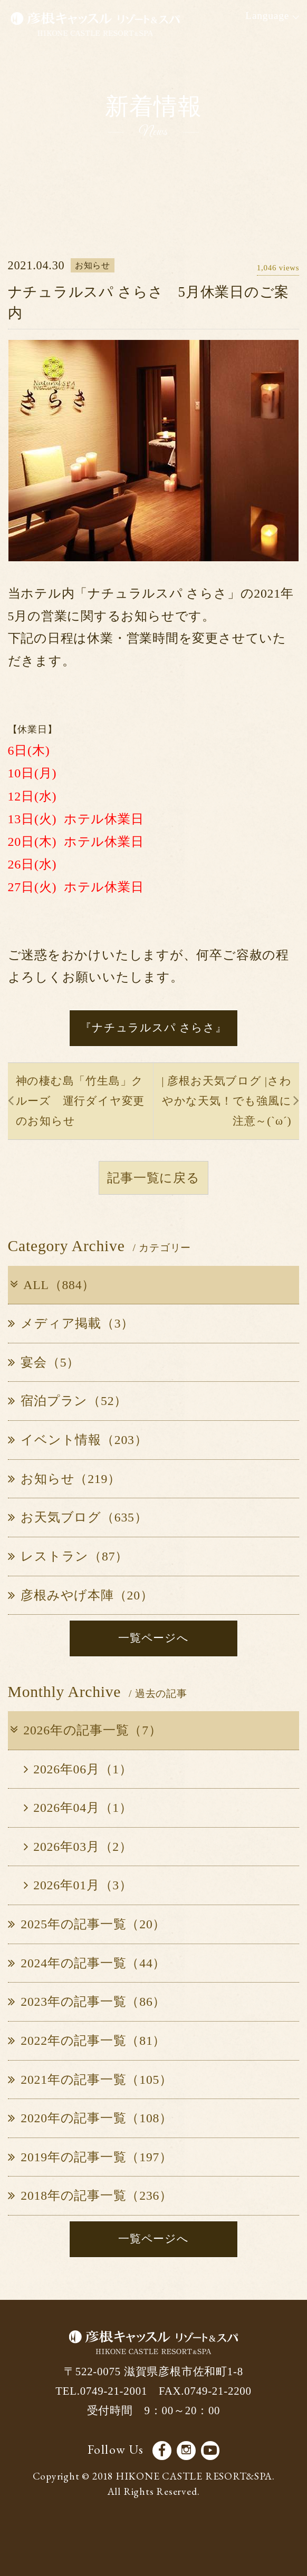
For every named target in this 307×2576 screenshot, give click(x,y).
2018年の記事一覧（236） (90, 2195)
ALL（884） (51, 1285)
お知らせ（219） (64, 1479)
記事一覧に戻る (153, 1178)
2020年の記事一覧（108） (90, 2118)
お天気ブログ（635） (78, 1517)
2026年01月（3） (78, 1885)
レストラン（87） (68, 1556)
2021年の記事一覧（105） (90, 2079)
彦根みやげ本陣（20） (81, 1595)
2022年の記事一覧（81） (87, 2040)
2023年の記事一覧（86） (87, 2001)
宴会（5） (44, 1362)
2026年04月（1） (78, 1807)
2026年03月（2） (78, 1846)
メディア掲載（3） (71, 1323)
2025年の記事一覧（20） (87, 1924)
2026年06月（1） (78, 1769)
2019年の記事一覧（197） (90, 2157)
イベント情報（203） (78, 1440)
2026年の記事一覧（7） (85, 1730)
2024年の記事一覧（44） (87, 1963)
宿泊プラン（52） (67, 1401)
